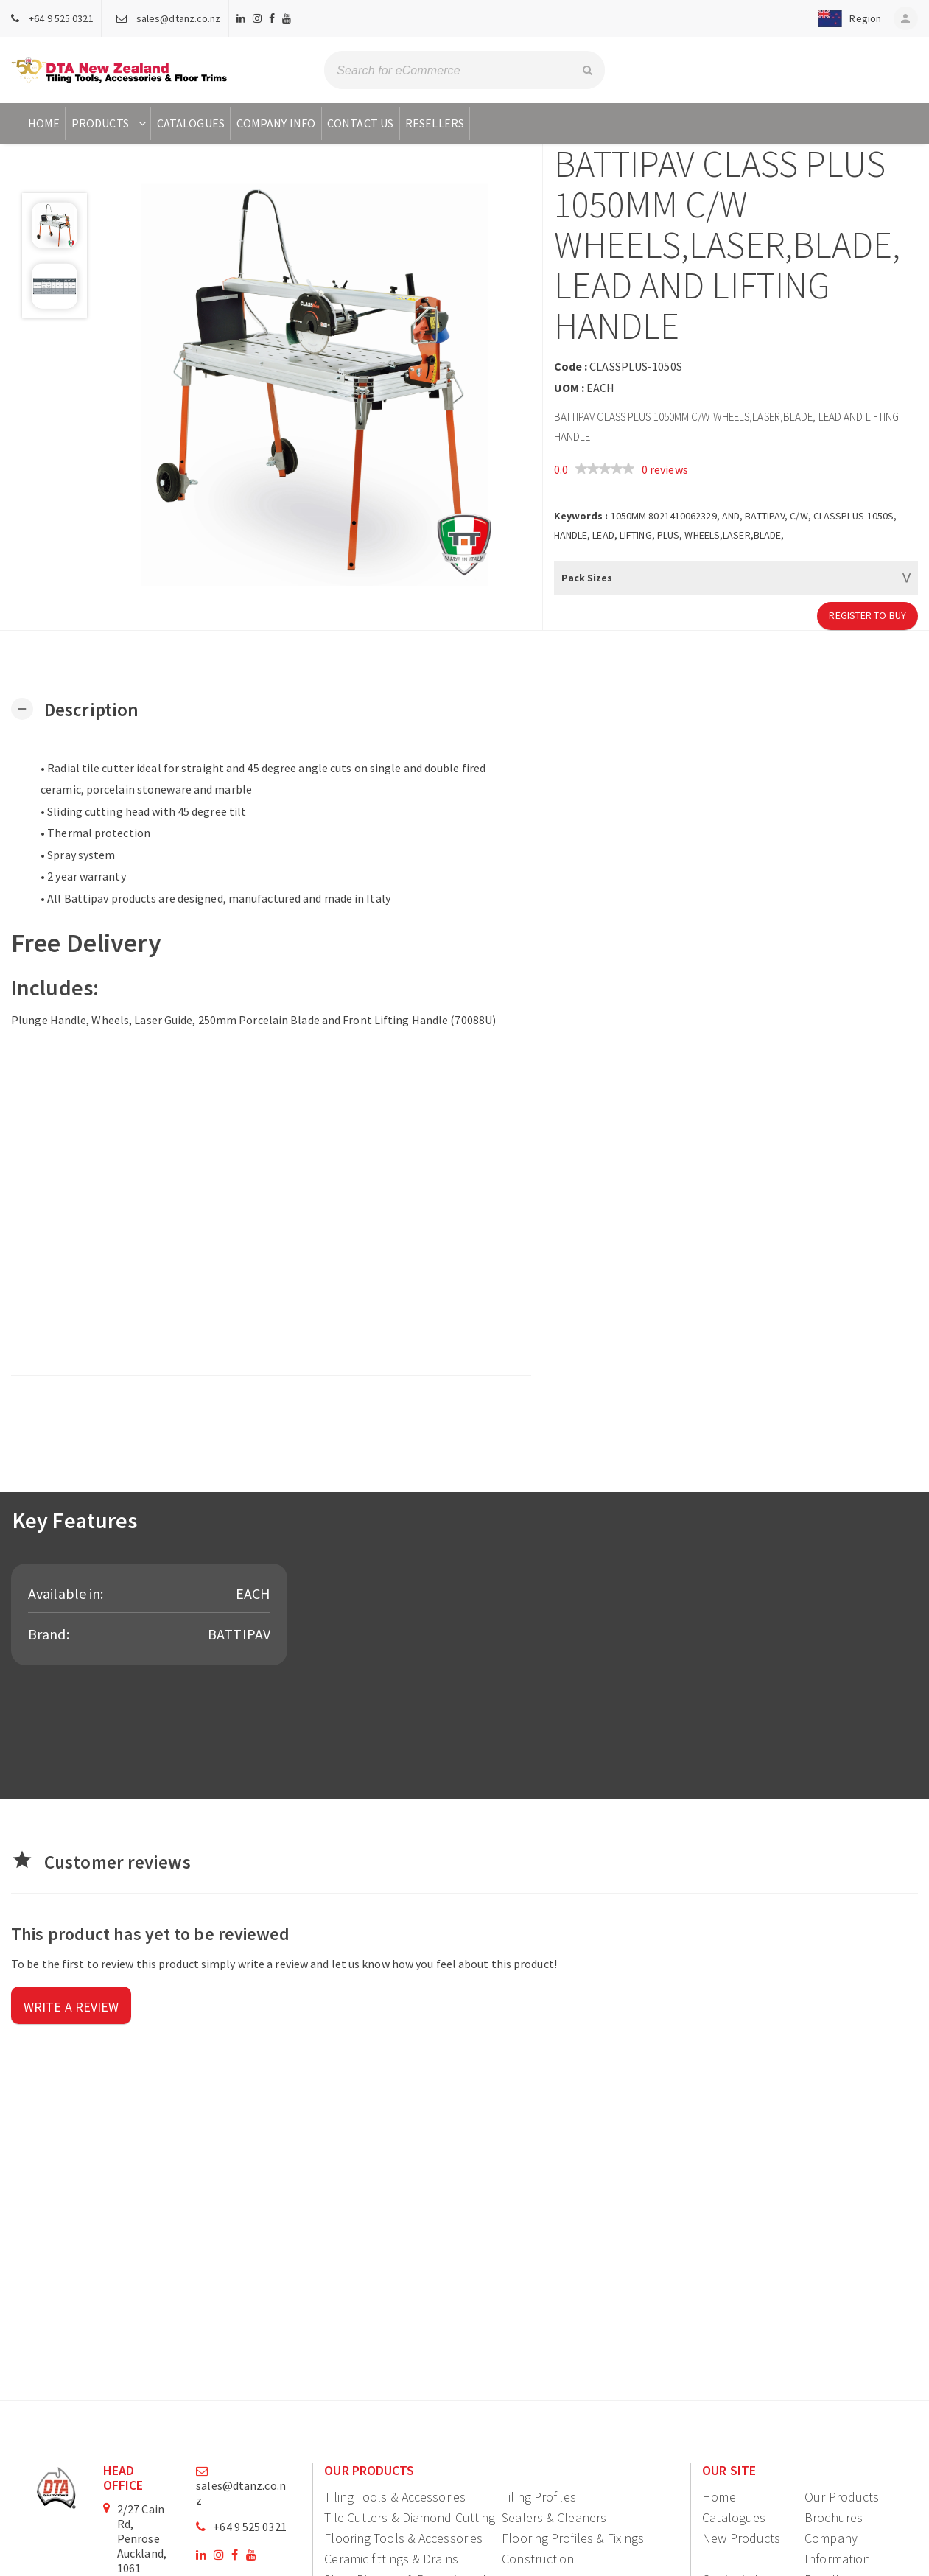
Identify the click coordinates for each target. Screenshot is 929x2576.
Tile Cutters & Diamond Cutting (409, 2517)
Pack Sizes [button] (587, 577)
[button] (843, 18)
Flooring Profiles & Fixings (573, 2538)
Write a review (71, 2006)
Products (110, 123)
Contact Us (360, 123)
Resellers (434, 123)
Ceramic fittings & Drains (391, 2558)
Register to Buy (867, 615)
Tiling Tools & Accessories (395, 2496)
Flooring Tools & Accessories (403, 2538)
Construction (538, 2558)
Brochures (833, 2517)
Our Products (841, 2496)
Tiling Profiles (539, 2496)
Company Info (275, 123)
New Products (741, 2538)
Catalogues (191, 123)
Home (44, 123)
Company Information (837, 2548)
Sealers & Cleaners (554, 2517)
